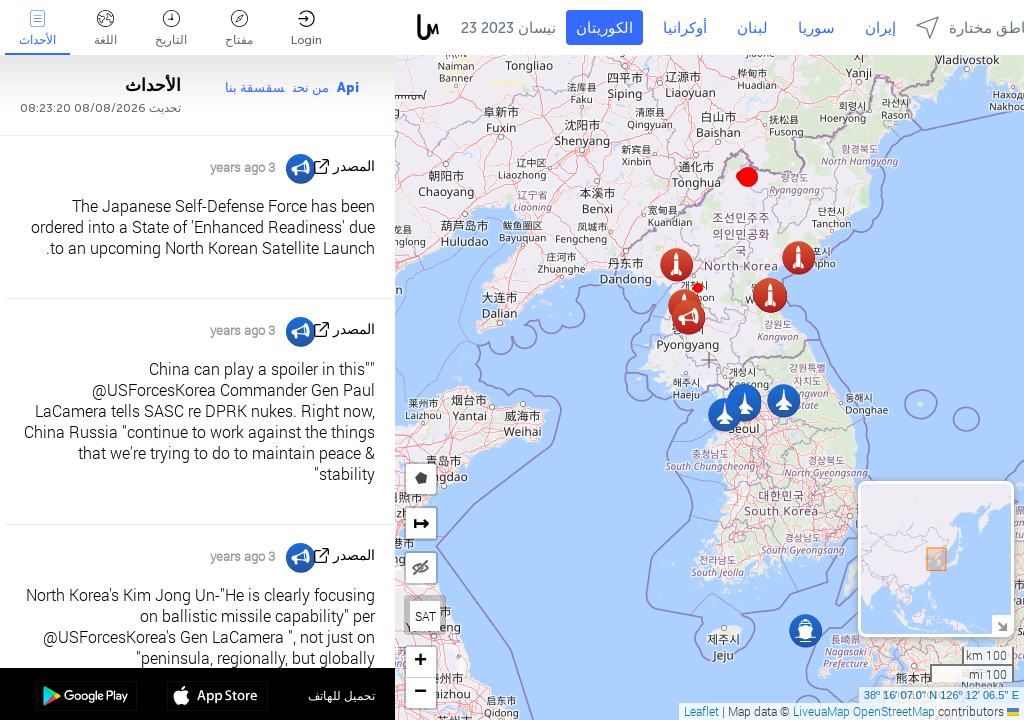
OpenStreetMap (894, 711)
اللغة (105, 28)
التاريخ (171, 28)
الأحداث (37, 28)
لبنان (752, 28)
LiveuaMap (821, 711)
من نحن (311, 87)
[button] (748, 177)
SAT (425, 616)
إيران (880, 28)
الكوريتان (604, 28)
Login (306, 28)
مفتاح (239, 28)
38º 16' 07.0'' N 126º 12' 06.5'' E (941, 695)
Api (348, 87)
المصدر (354, 166)
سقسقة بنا (255, 87)
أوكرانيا (685, 28)
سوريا (816, 28)
